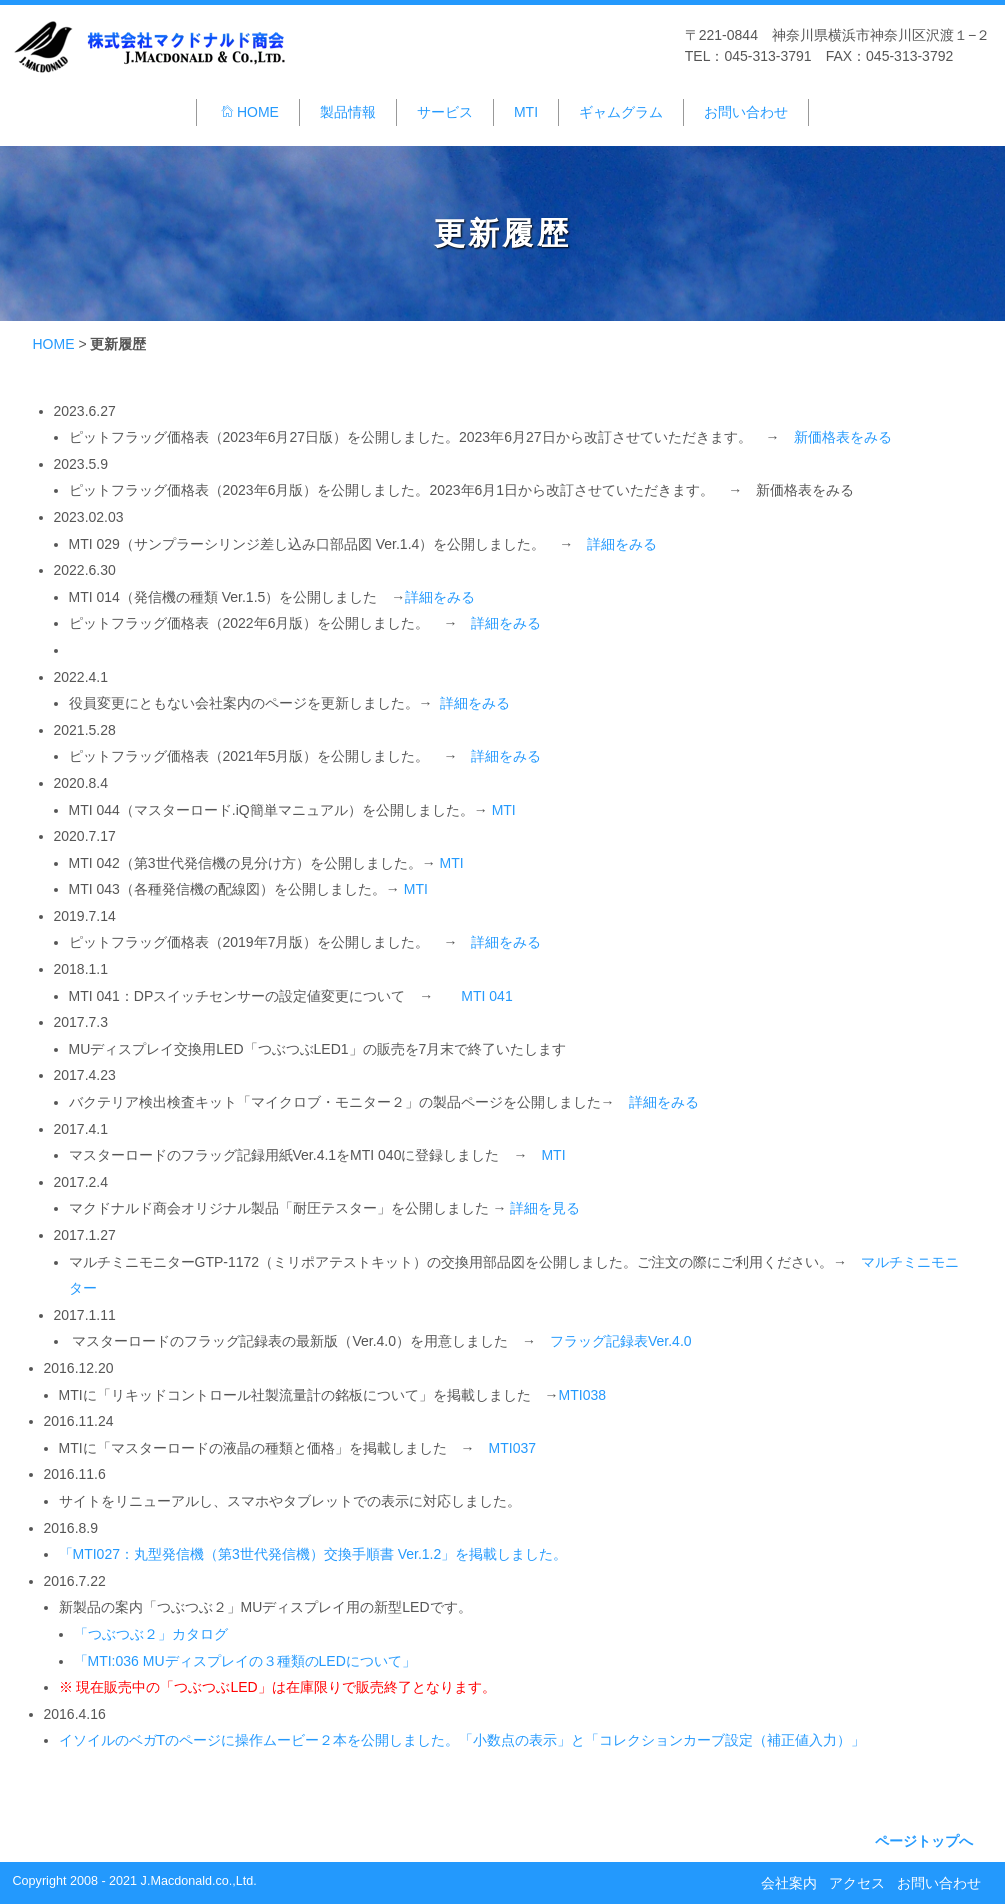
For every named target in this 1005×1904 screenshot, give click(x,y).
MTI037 (512, 1448)
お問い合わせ (746, 112)
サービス (445, 112)
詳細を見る (545, 1208)
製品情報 (348, 112)
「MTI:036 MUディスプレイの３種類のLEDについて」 (245, 1661)
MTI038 (582, 1395)
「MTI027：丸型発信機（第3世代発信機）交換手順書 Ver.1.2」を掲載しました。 (313, 1554)
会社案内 (789, 1883)
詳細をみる (622, 544)
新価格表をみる (843, 437)
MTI (526, 112)
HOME (249, 112)
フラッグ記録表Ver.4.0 (621, 1341)
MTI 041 (486, 996)
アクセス (857, 1883)
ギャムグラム (621, 112)
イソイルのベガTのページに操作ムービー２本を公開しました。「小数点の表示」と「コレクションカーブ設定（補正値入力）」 (462, 1740)
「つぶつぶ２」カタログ (151, 1634)
